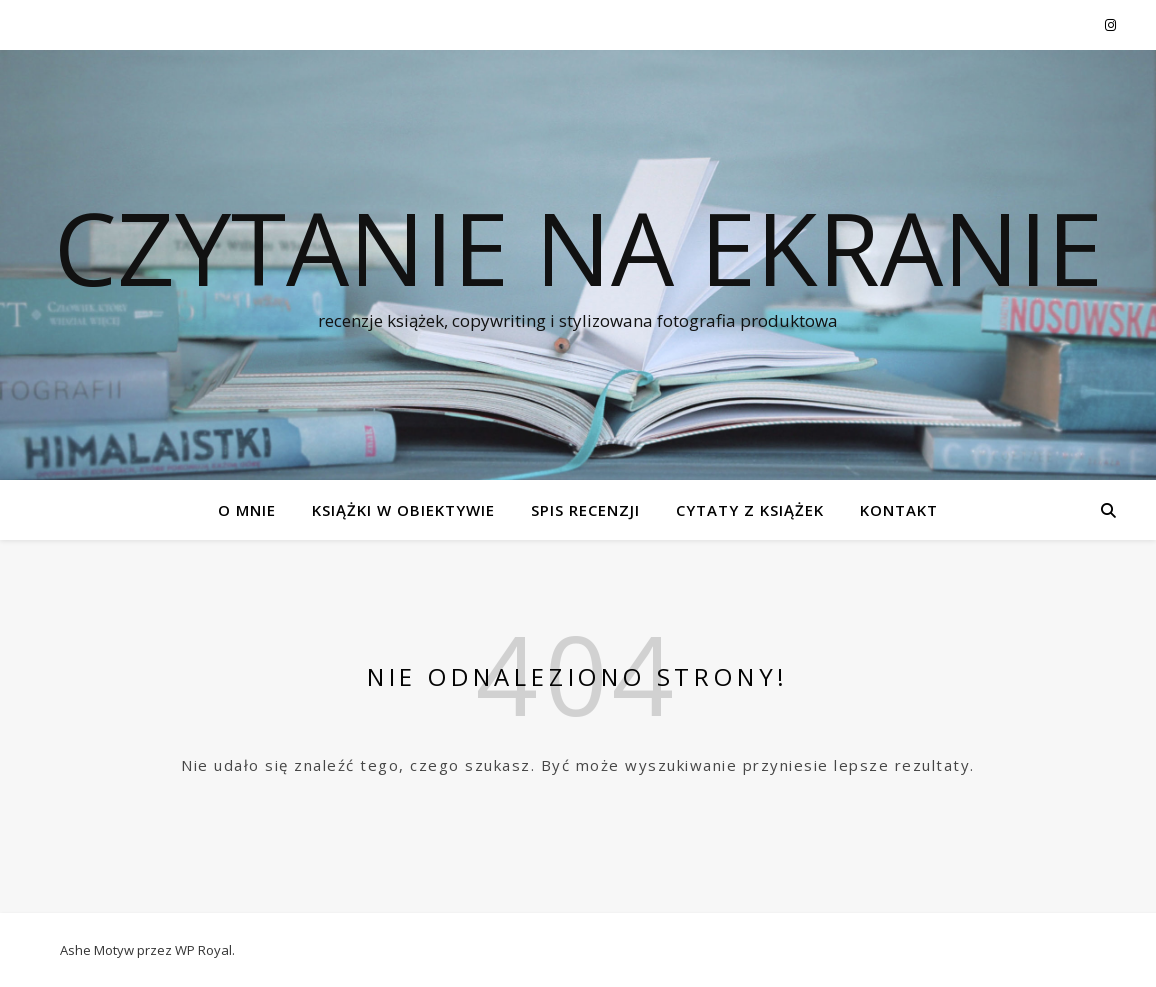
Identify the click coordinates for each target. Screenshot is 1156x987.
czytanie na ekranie (578, 247)
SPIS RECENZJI (585, 510)
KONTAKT (899, 510)
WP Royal (203, 950)
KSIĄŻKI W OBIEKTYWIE (403, 510)
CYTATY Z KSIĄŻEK (750, 510)
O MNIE (247, 510)
